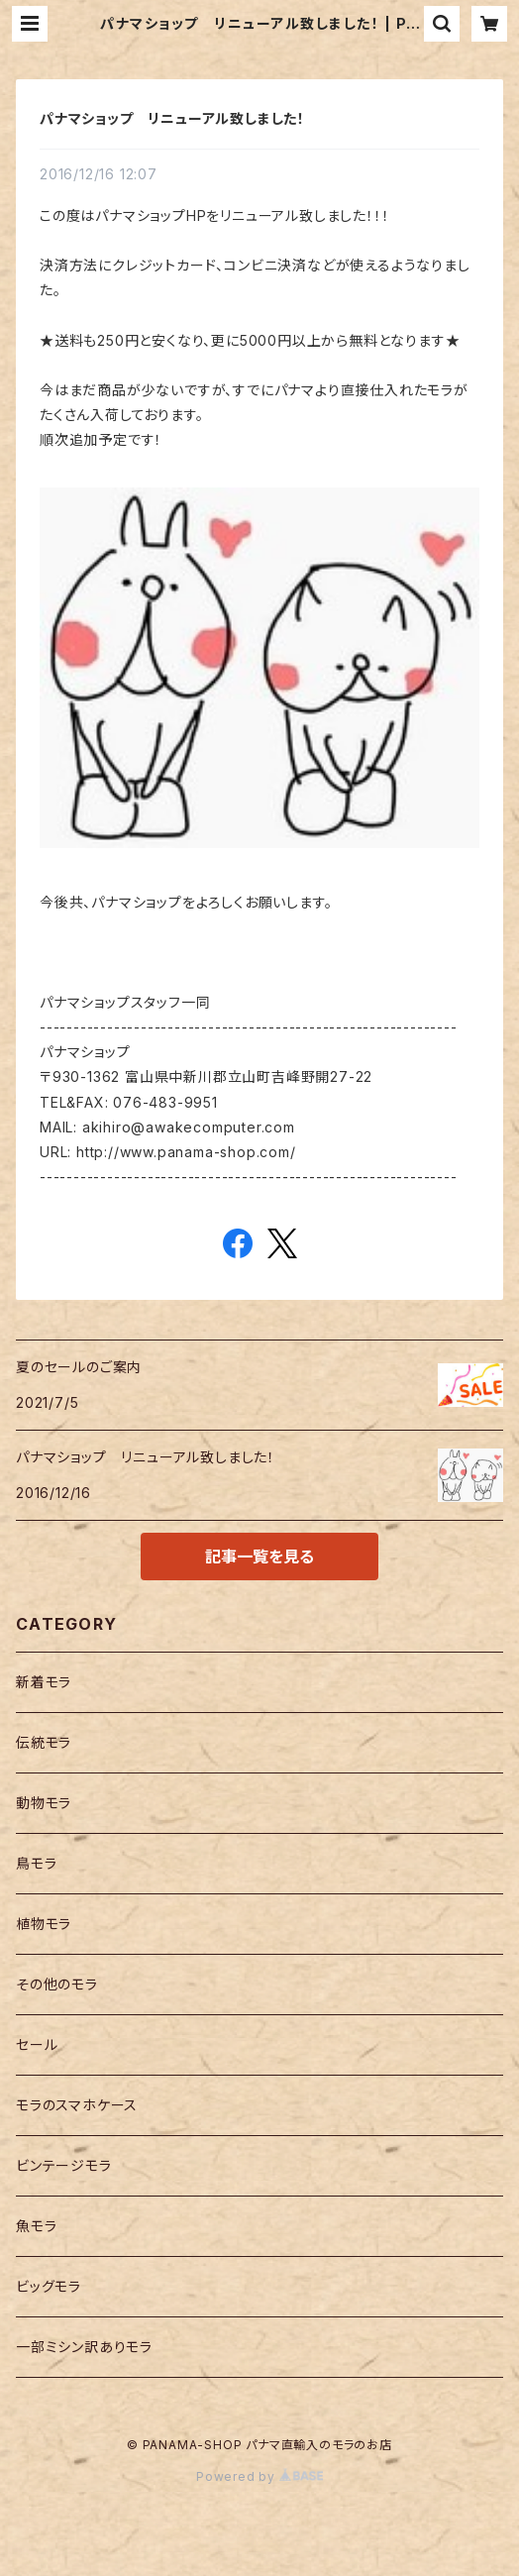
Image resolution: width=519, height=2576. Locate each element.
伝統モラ (43, 1742)
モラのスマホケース (77, 2104)
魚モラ (36, 2225)
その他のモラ (57, 1984)
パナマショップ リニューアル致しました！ (172, 118)
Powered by (259, 2476)
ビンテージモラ (64, 2165)
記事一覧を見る (259, 1556)
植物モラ (43, 1923)
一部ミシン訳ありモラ (84, 2346)
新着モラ (43, 1681)
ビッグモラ (48, 2286)
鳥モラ (36, 1863)
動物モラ (43, 1802)
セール (36, 2044)
